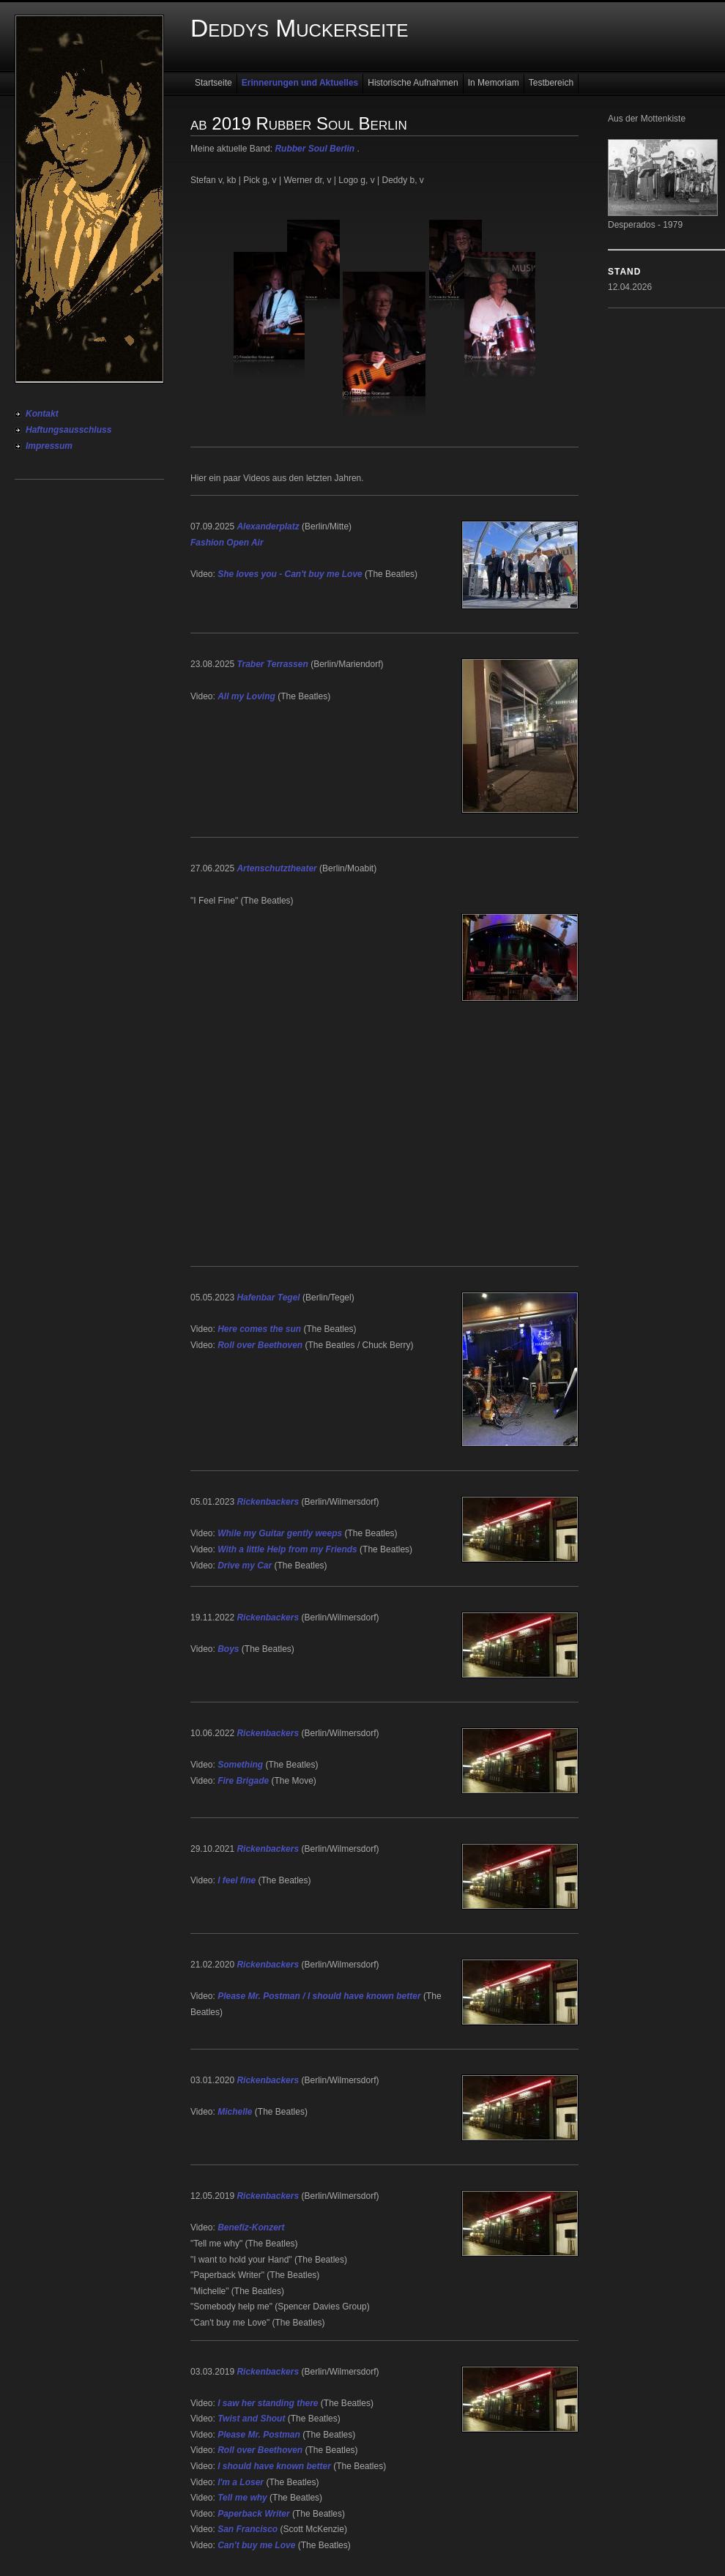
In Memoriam (493, 83)
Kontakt (42, 414)
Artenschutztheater (276, 868)
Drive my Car (245, 1565)
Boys (228, 1649)
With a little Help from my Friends (287, 1549)
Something (240, 1765)
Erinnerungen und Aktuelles (300, 83)
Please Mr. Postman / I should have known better (319, 1996)
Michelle (235, 2112)
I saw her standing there (268, 2403)
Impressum (49, 446)
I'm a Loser (241, 2482)
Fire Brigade (243, 1781)
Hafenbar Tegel (268, 1297)
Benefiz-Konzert (251, 2227)
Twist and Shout (251, 2418)
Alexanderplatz (268, 526)
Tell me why (242, 2498)
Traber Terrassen (272, 664)
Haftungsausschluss (68, 430)
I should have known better (274, 2466)
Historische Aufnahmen (413, 83)
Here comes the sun (259, 1329)
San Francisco (248, 2529)
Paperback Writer (254, 2514)
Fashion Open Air (227, 542)
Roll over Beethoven (260, 1345)
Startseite (213, 83)
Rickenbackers (268, 1502)
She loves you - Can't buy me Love (290, 574)
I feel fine (237, 1880)
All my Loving (246, 696)
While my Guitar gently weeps (280, 1533)
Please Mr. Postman (259, 2435)
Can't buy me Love (256, 2545)
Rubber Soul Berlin (314, 149)
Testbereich (551, 83)
